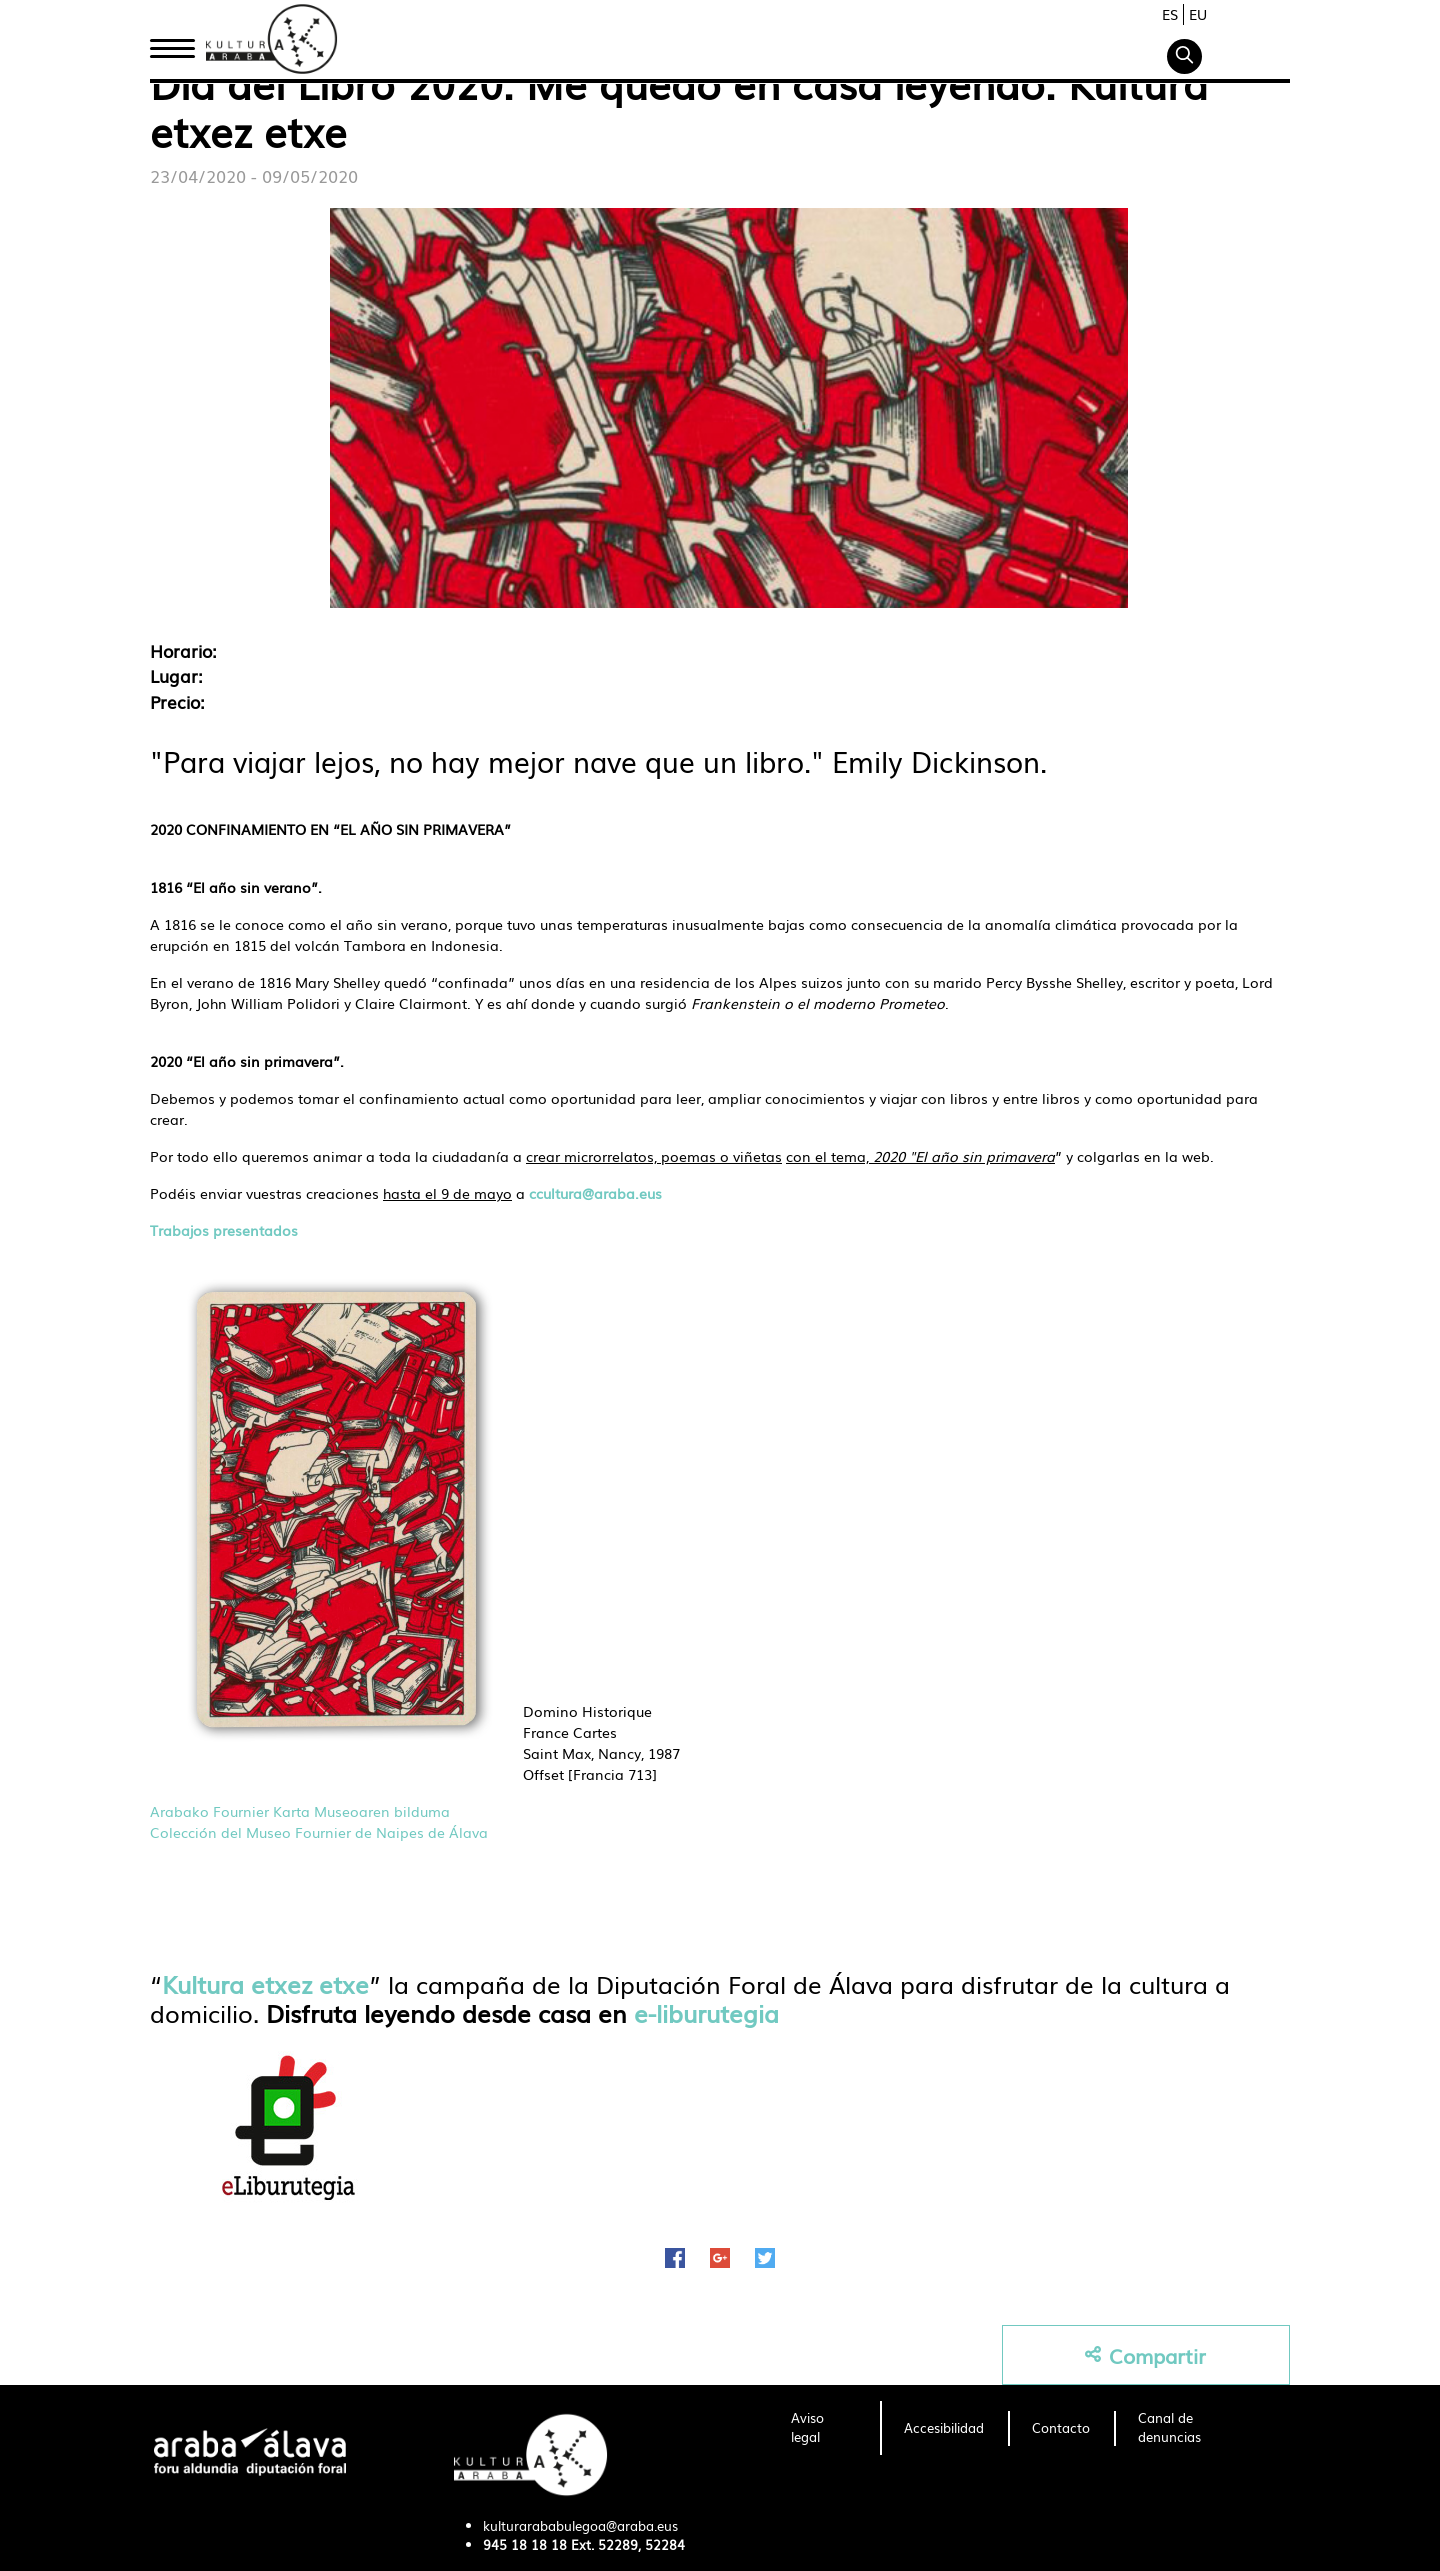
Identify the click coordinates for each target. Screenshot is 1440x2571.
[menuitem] (823, 2428)
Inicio (172, 43)
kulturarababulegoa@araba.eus (580, 2525)
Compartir (1145, 2355)
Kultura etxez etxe (265, 1983)
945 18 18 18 (525, 2544)
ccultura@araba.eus (595, 1193)
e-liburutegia (706, 2012)
